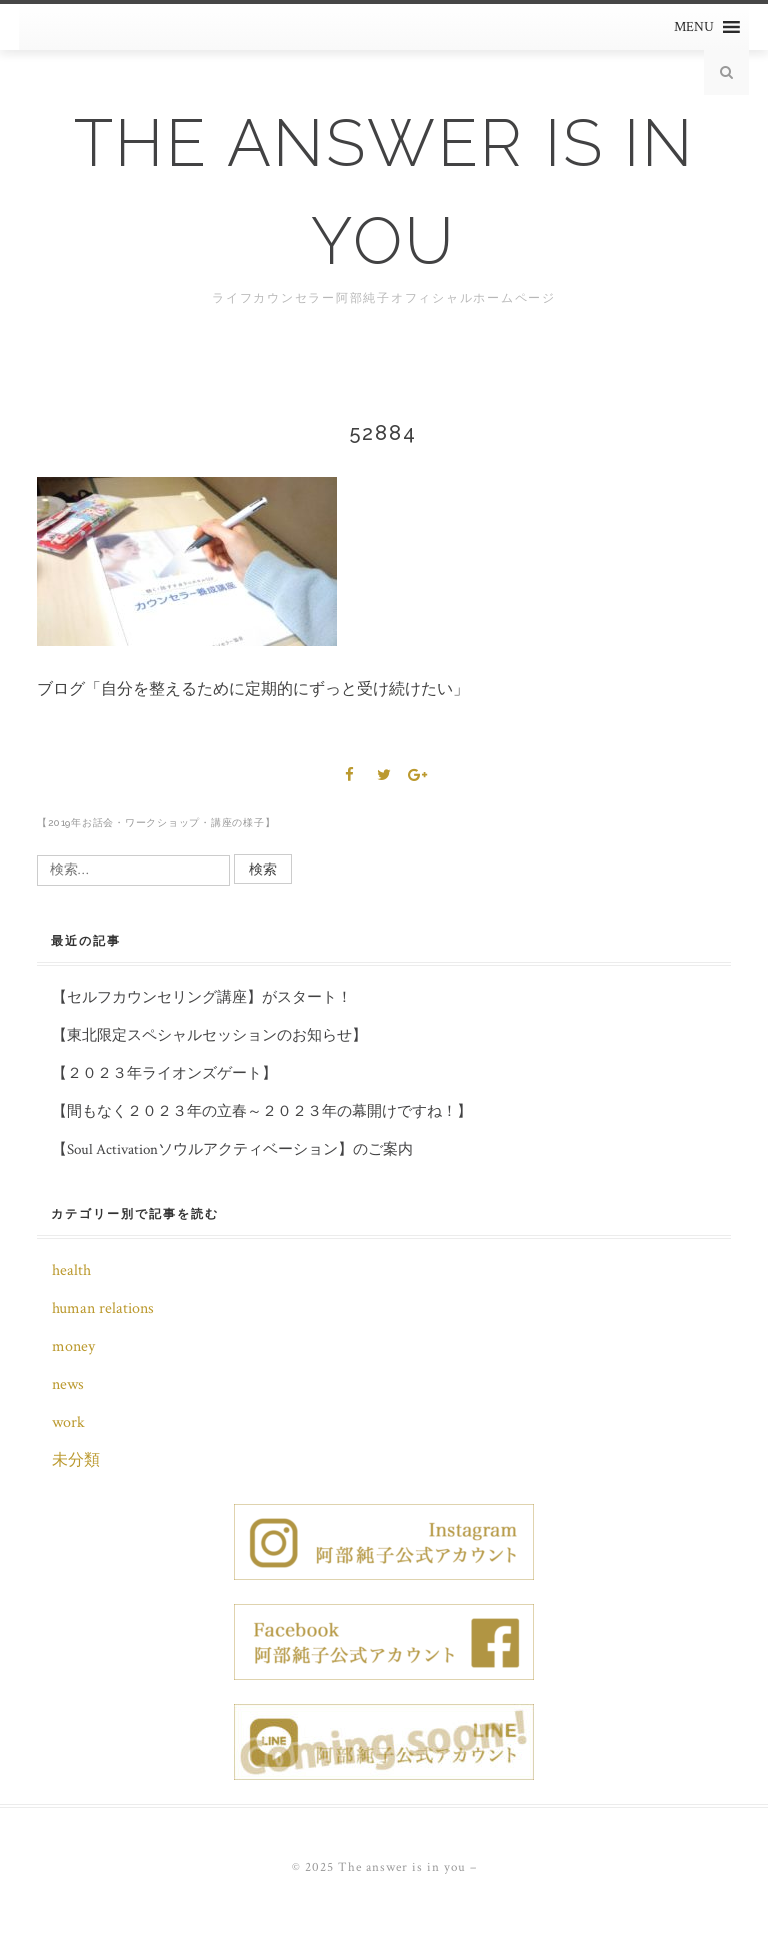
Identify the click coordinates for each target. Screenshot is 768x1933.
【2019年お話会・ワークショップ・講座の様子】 (156, 822)
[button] (694, 27)
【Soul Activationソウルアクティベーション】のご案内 (232, 1149)
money (73, 1346)
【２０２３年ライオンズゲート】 (164, 1073)
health (71, 1270)
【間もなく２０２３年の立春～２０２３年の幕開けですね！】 (262, 1111)
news (68, 1384)
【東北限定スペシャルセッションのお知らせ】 (209, 1035)
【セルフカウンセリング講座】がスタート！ (202, 997)
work (68, 1422)
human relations (103, 1308)
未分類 (76, 1460)
